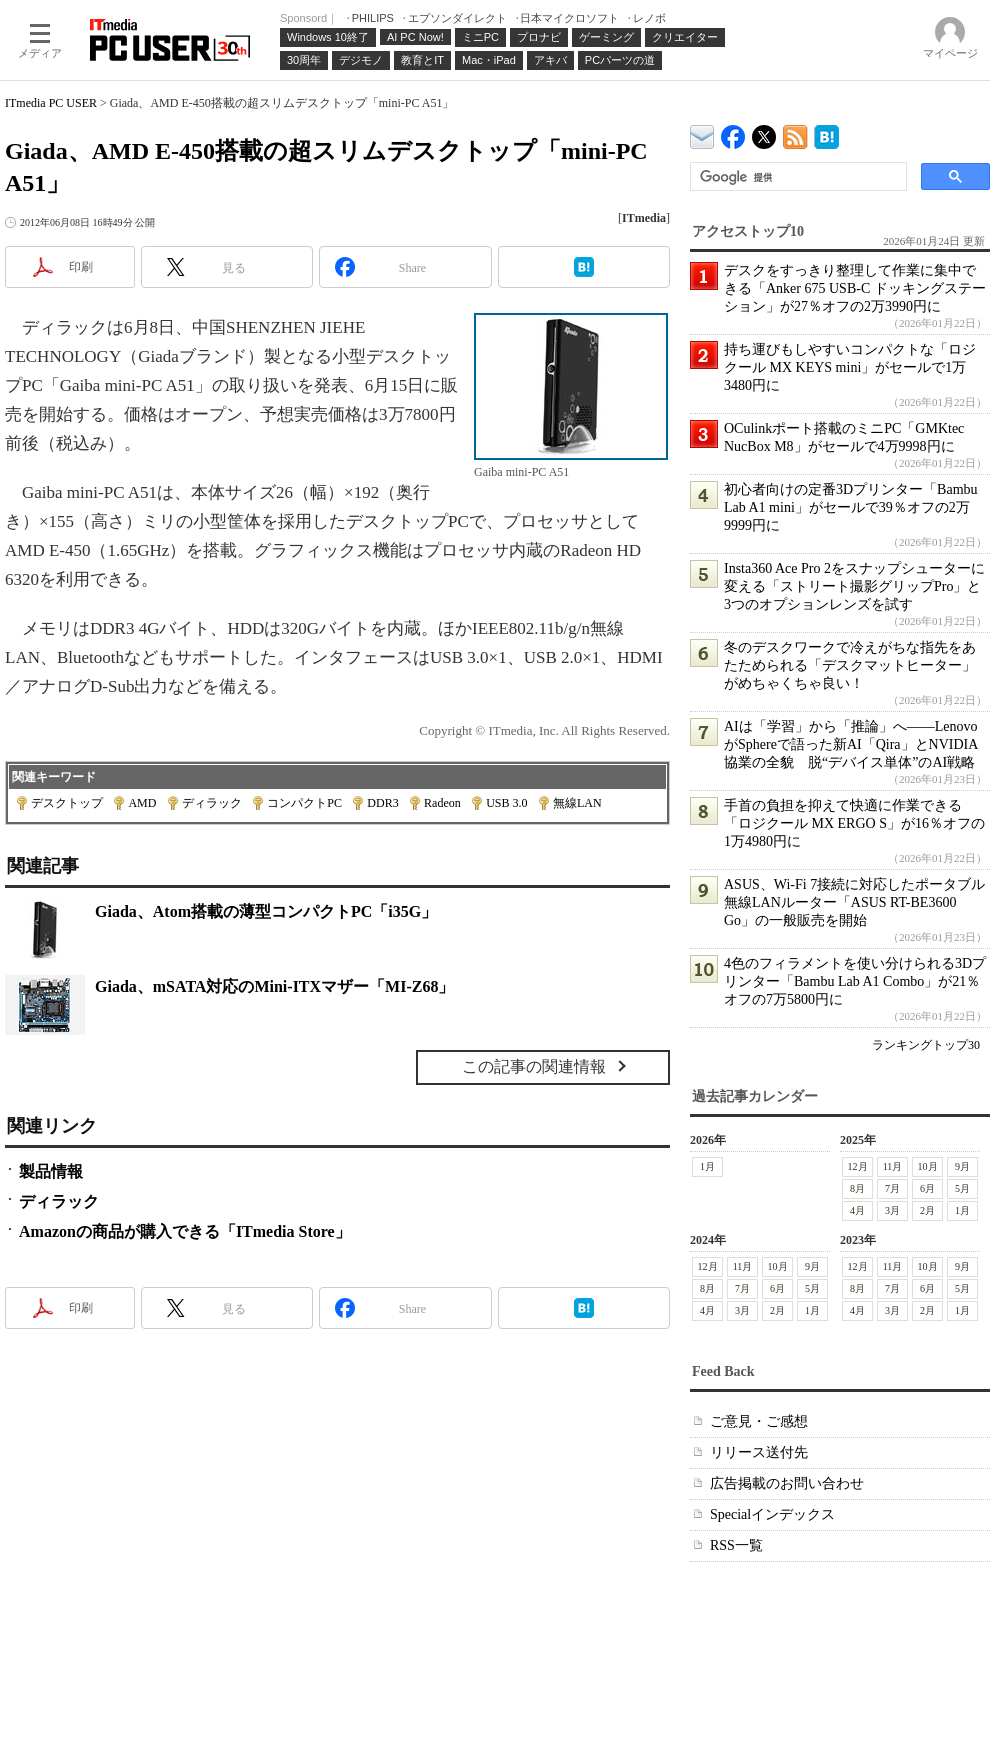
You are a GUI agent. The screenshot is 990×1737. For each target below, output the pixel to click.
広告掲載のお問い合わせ (787, 1483)
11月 (893, 1166)
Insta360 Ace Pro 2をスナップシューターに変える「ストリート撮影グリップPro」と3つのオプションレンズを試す (854, 586)
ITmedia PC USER (51, 103)
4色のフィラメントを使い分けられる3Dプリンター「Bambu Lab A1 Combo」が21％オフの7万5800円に (855, 981)
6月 (927, 1188)
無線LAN (577, 803)
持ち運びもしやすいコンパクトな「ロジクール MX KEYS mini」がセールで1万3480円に (850, 367)
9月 (962, 1166)
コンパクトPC (304, 803)
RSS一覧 (736, 1545)
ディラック (212, 803)
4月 (857, 1210)
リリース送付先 (759, 1452)
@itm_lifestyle (764, 132)
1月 (707, 1166)
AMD (142, 803)
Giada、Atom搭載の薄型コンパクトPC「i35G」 (266, 911)
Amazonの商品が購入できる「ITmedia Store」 (185, 1231)
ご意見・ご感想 (759, 1421)
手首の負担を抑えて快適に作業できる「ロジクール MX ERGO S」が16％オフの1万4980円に (854, 823)
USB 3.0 (506, 803)
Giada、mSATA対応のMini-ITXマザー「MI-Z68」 (274, 986)
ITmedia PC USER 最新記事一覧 (795, 133)
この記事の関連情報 (534, 1066)
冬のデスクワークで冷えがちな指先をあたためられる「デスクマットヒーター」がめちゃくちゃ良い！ (850, 665)
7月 (892, 1188)
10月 (928, 1166)
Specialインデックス (772, 1514)
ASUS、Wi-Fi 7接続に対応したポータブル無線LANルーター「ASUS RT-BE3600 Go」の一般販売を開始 (854, 902)
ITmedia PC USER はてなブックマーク (826, 133)
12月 (858, 1166)
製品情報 (51, 1171)
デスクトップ (67, 803)
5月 (962, 1188)
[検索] (796, 177)
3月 (892, 1210)
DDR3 (382, 803)
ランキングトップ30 (926, 1045)
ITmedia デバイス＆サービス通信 (702, 133)
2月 (927, 1210)
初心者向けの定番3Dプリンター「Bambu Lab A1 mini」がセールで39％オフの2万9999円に (851, 507)
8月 (857, 1188)
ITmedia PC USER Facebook (733, 132)
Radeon (442, 803)
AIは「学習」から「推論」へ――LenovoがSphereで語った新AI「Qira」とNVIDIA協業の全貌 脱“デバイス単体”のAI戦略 (851, 744)
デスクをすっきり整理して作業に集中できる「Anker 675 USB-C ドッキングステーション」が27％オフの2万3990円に (855, 288)
